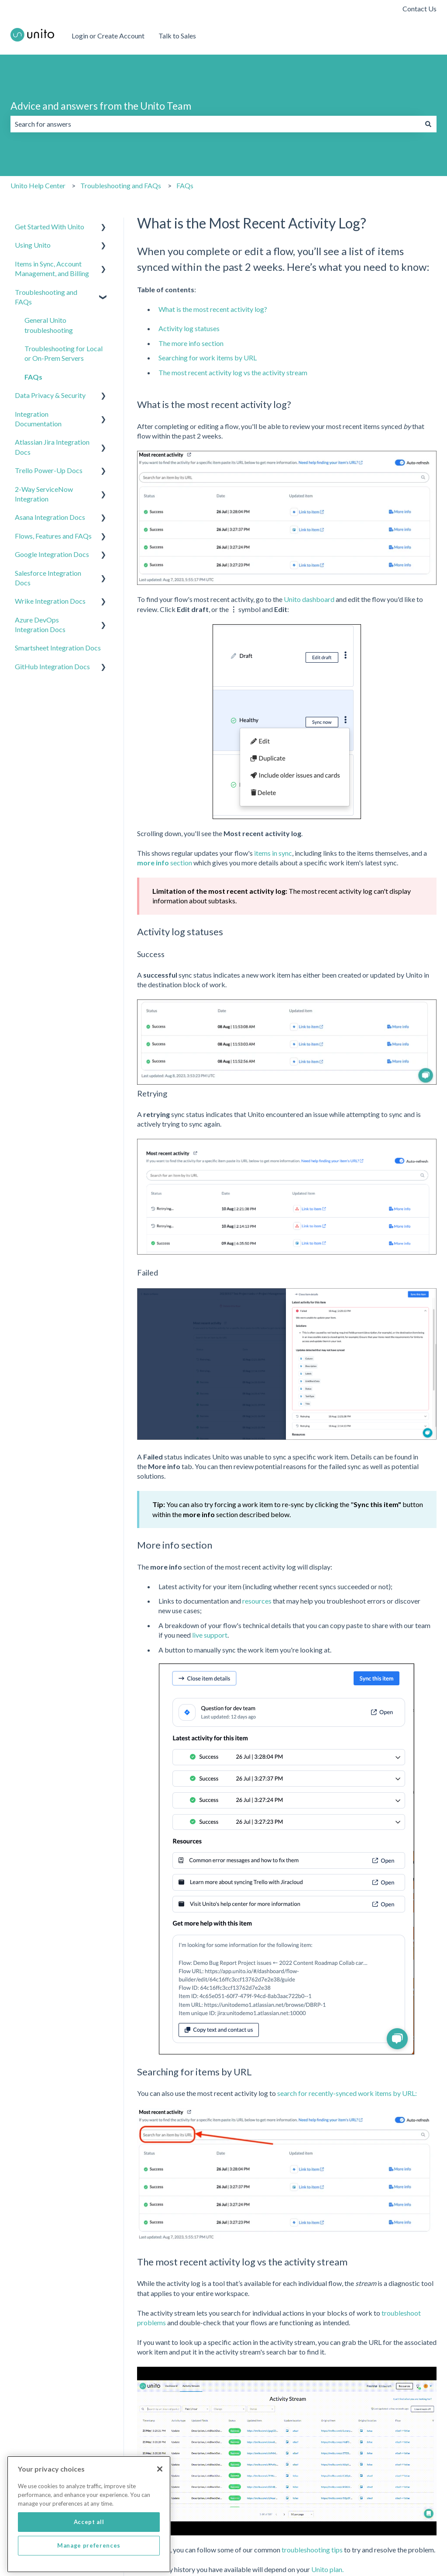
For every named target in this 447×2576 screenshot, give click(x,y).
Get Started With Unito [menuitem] (49, 226)
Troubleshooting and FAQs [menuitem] (46, 297)
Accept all (89, 2538)
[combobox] (215, 124)
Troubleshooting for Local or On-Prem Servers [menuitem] (63, 353)
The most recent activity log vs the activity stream (232, 372)
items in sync (273, 853)
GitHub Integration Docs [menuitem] (52, 666)
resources (257, 1601)
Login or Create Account (108, 35)
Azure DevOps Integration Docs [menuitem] (40, 624)
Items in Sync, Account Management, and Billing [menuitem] (52, 268)
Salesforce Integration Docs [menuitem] (48, 578)
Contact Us (419, 8)
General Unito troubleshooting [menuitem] (48, 325)
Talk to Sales (177, 35)
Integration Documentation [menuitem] (38, 419)
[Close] (159, 2486)
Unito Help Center (37, 185)
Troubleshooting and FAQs (120, 185)
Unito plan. (327, 2569)
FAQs (184, 185)
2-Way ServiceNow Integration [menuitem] (44, 494)
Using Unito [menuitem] (33, 245)
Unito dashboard (309, 599)
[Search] (428, 124)
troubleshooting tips (312, 2549)
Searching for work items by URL (207, 357)
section (164, 862)
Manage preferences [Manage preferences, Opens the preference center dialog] (88, 2562)
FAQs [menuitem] (33, 377)
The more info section (191, 343)
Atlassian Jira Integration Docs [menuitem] (52, 447)
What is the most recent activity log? (212, 309)
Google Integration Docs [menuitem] (52, 554)
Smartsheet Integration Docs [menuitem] (58, 647)
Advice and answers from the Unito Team (100, 106)
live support (209, 1635)
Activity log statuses (189, 328)
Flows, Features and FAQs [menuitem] (53, 536)
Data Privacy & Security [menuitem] (50, 395)
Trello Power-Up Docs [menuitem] (49, 470)
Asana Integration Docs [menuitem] (50, 517)
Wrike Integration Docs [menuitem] (50, 601)
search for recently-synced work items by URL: (347, 2093)
